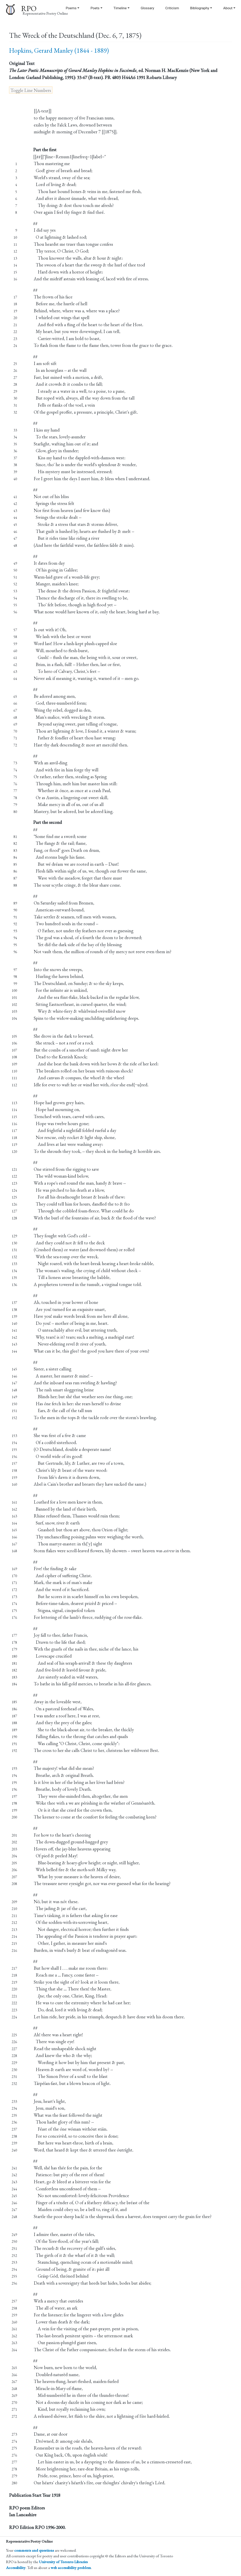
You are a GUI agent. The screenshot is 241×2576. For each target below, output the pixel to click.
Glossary (147, 8)
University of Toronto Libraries (63, 2561)
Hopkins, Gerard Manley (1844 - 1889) (59, 50)
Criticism (172, 8)
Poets (95, 8)
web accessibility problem (71, 2567)
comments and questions (34, 2550)
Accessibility (16, 2567)
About (227, 8)
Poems (71, 8)
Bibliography (199, 8)
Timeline (120, 8)
